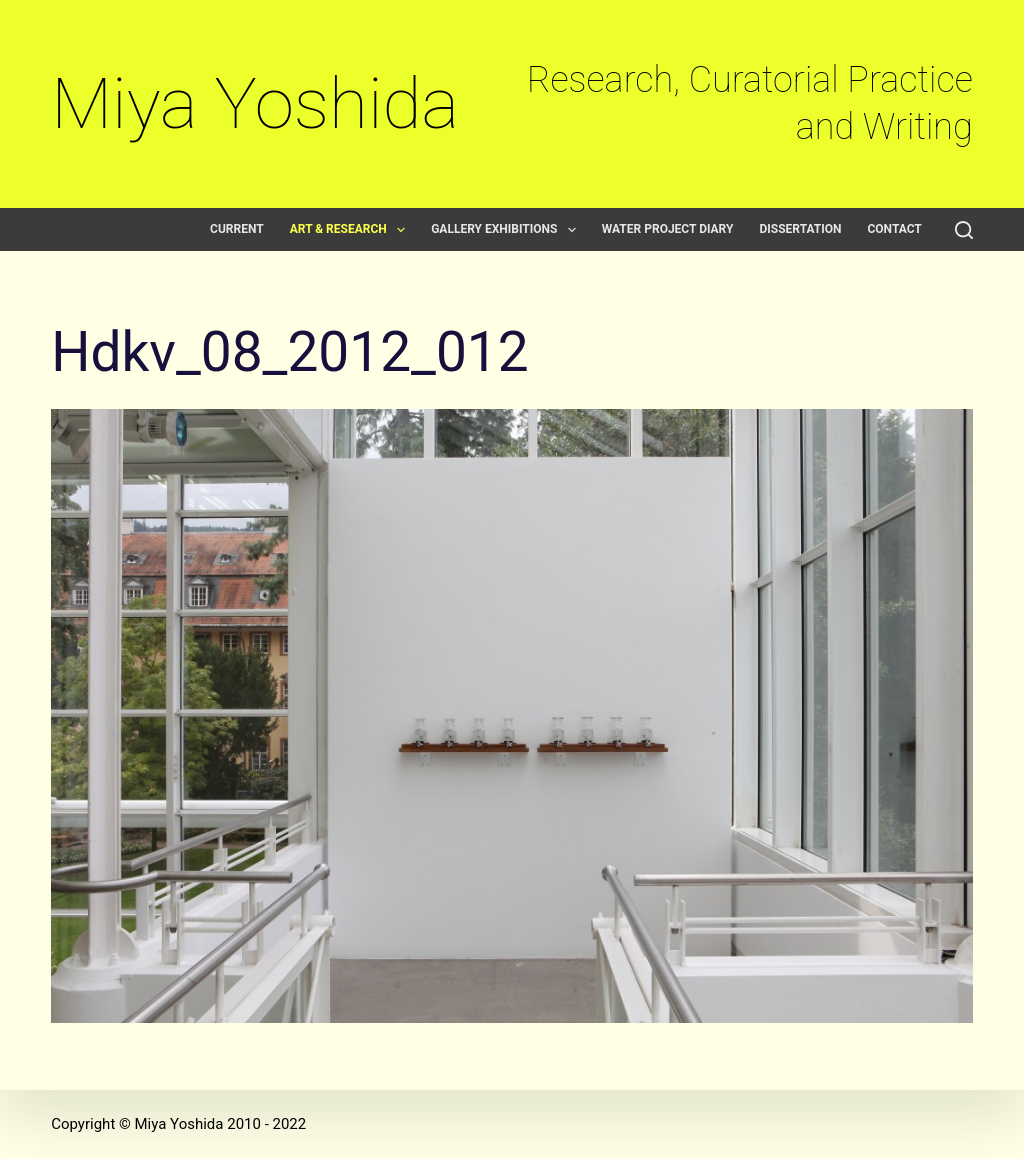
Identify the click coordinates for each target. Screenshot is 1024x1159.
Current (237, 229)
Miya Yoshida (255, 103)
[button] (401, 230)
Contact (894, 229)
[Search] (964, 230)
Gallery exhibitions (507, 229)
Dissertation (800, 229)
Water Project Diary (668, 229)
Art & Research (351, 229)
